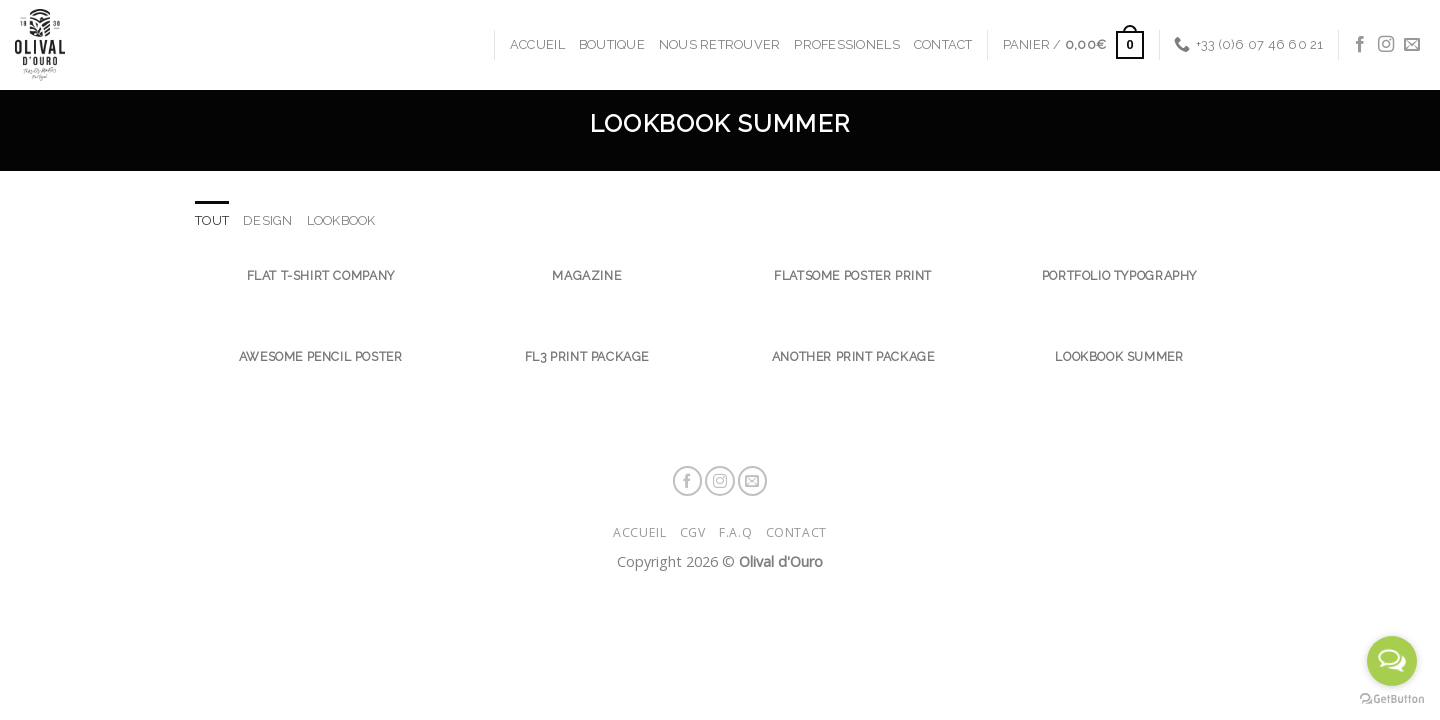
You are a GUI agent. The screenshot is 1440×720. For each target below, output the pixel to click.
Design (268, 220)
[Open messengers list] (1392, 661)
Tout (212, 220)
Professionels (846, 44)
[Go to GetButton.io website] (1392, 699)
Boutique (612, 44)
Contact (943, 44)
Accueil (537, 44)
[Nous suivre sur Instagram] (1386, 45)
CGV (693, 532)
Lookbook (341, 220)
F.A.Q (735, 532)
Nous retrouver (720, 44)
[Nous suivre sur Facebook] (1360, 45)
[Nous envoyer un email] (1412, 45)
